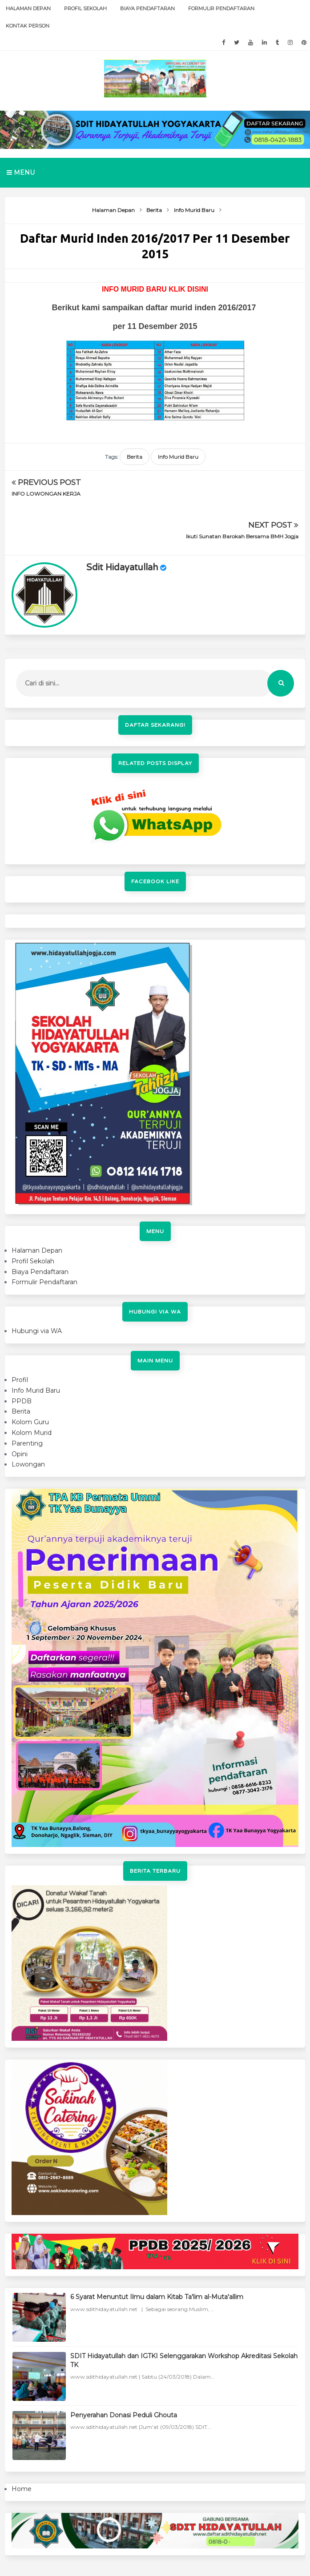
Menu (21, 172)
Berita (134, 456)
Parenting (27, 1401)
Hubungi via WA (37, 1288)
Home (22, 2446)
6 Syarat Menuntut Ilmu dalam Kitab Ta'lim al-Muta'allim (156, 2255)
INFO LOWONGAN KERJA (46, 493)
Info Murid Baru (178, 456)
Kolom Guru (30, 1379)
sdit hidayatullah (122, 525)
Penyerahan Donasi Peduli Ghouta (123, 2372)
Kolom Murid (32, 1390)
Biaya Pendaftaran (147, 8)
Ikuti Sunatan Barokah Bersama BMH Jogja (242, 493)
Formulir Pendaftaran (221, 8)
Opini (20, 1411)
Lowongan (28, 1422)
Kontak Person (27, 26)
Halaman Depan (28, 8)
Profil (20, 1337)
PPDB (22, 1358)
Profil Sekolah (85, 8)
